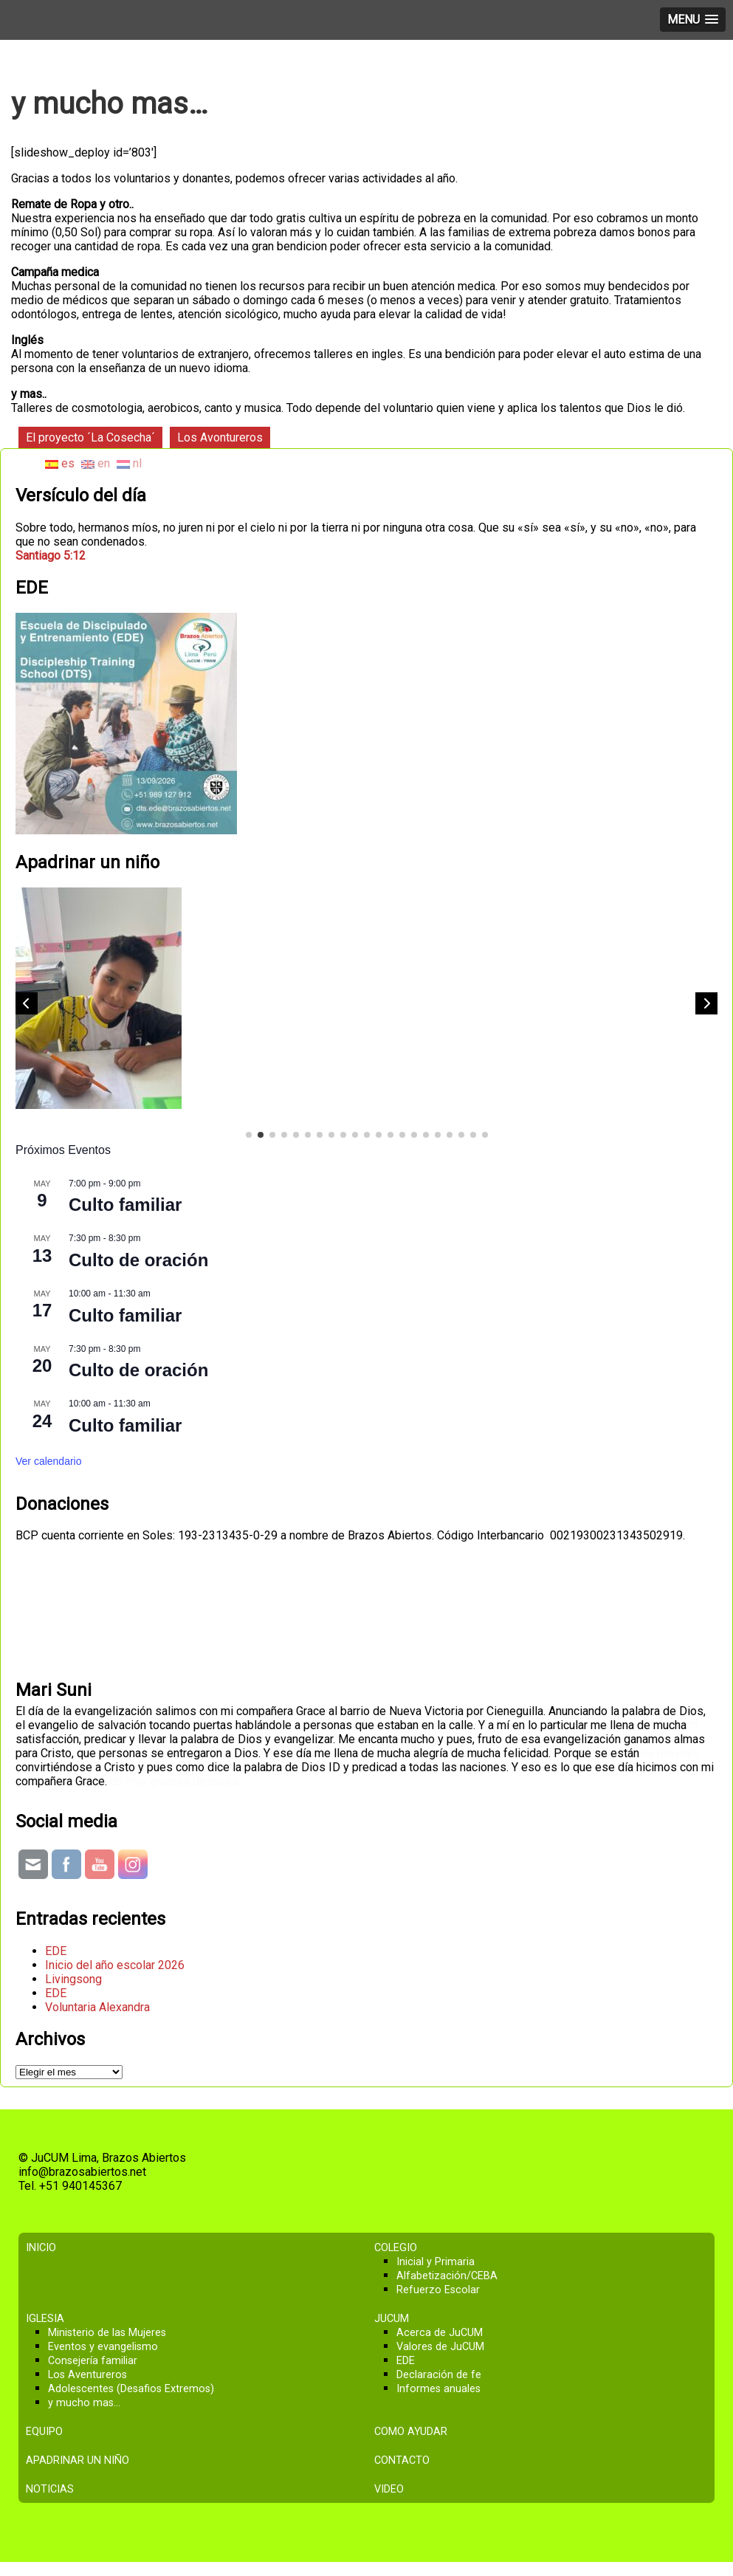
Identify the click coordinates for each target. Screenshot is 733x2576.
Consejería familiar (92, 2361)
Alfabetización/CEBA (447, 2276)
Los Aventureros (87, 2375)
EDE (55, 1951)
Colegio (395, 2248)
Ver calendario (49, 1461)
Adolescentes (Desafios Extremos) (131, 2389)
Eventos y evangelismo (103, 2346)
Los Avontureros (220, 437)
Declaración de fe (438, 2375)
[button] (706, 1003)
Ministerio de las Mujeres (107, 2332)
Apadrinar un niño (77, 2460)
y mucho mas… (84, 2403)
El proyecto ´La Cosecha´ (90, 437)
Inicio (41, 2248)
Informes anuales (438, 2389)
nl (129, 463)
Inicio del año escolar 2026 (115, 1965)
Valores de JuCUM (440, 2346)
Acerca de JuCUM (439, 2332)
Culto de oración (138, 1260)
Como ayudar (410, 2431)
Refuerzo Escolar (438, 2290)
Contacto (402, 2460)
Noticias (50, 2489)
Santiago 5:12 (51, 556)
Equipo (44, 2431)
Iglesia (45, 2318)
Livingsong (73, 1979)
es (60, 463)
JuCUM (391, 2318)
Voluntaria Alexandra (97, 2007)
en (95, 463)
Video (389, 2489)
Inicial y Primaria (435, 2262)
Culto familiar (125, 1205)
